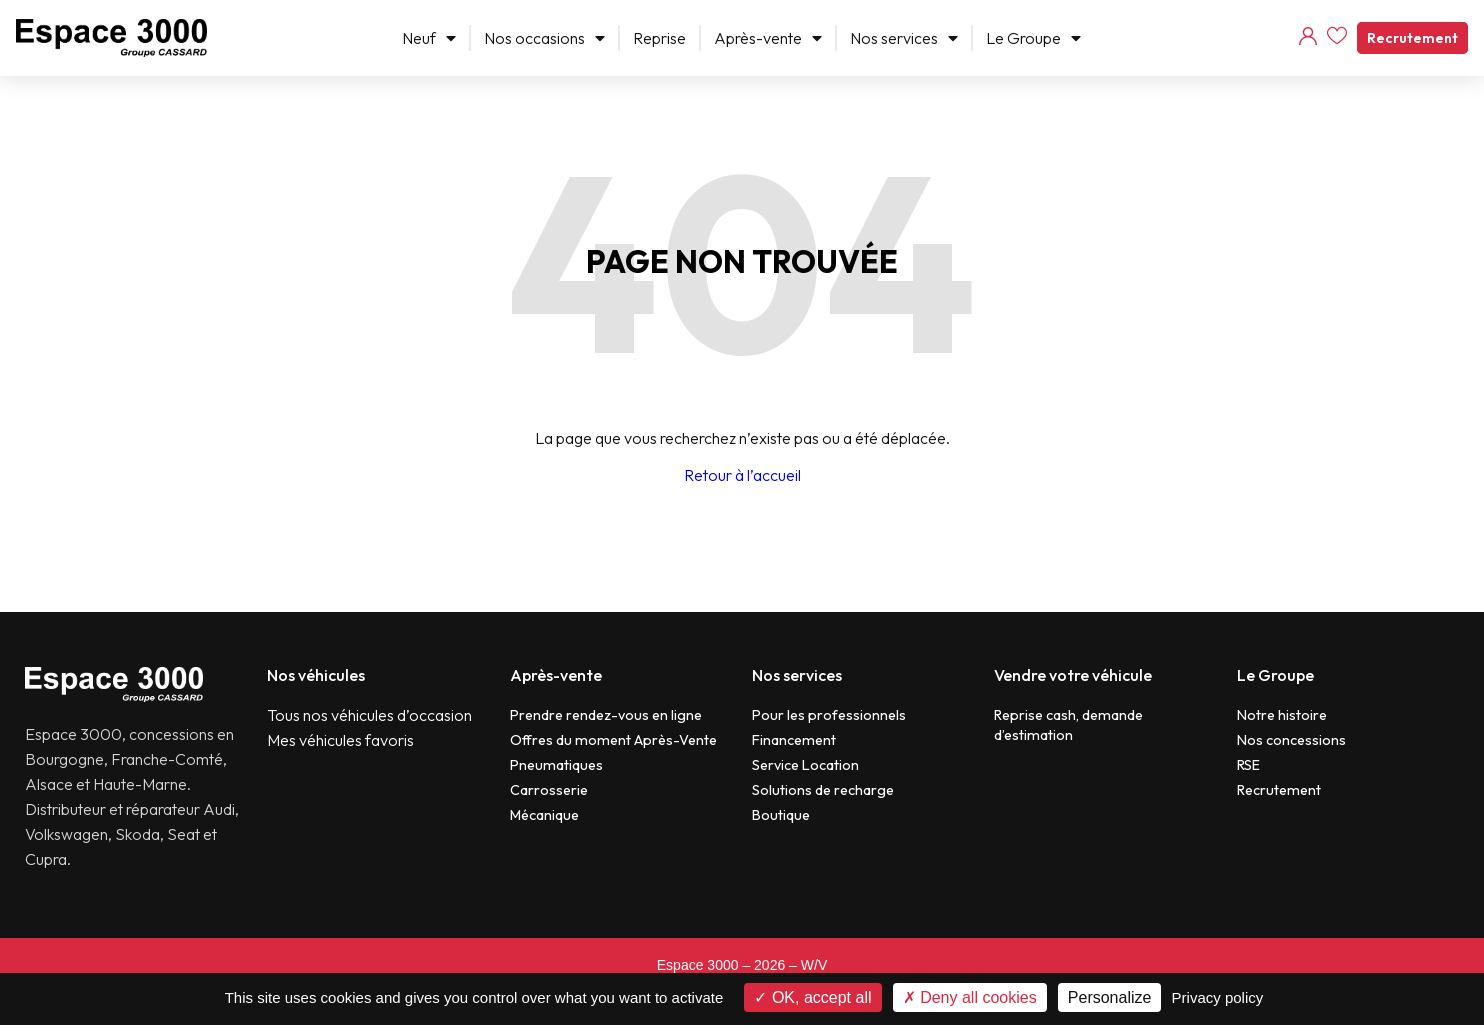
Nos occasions (544, 38)
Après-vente (768, 38)
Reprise (659, 38)
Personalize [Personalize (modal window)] (1110, 997)
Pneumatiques (556, 765)
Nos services (904, 38)
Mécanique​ (544, 815)
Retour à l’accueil (742, 475)
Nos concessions (1291, 740)
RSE (1248, 765)
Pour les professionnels (829, 715)
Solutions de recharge (823, 790)
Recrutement (1412, 38)
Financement (794, 740)
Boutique (781, 815)
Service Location (805, 765)
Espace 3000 (698, 965)
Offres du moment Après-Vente (613, 740)
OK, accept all (812, 997)
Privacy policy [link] (1218, 997)
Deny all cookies (970, 997)
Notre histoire (1282, 715)
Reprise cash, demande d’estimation (1068, 725)
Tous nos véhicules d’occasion (369, 715)
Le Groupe (1033, 38)
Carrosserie (549, 790)
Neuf (429, 38)
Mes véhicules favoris (340, 740)
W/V (814, 965)
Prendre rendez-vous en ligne (606, 715)
